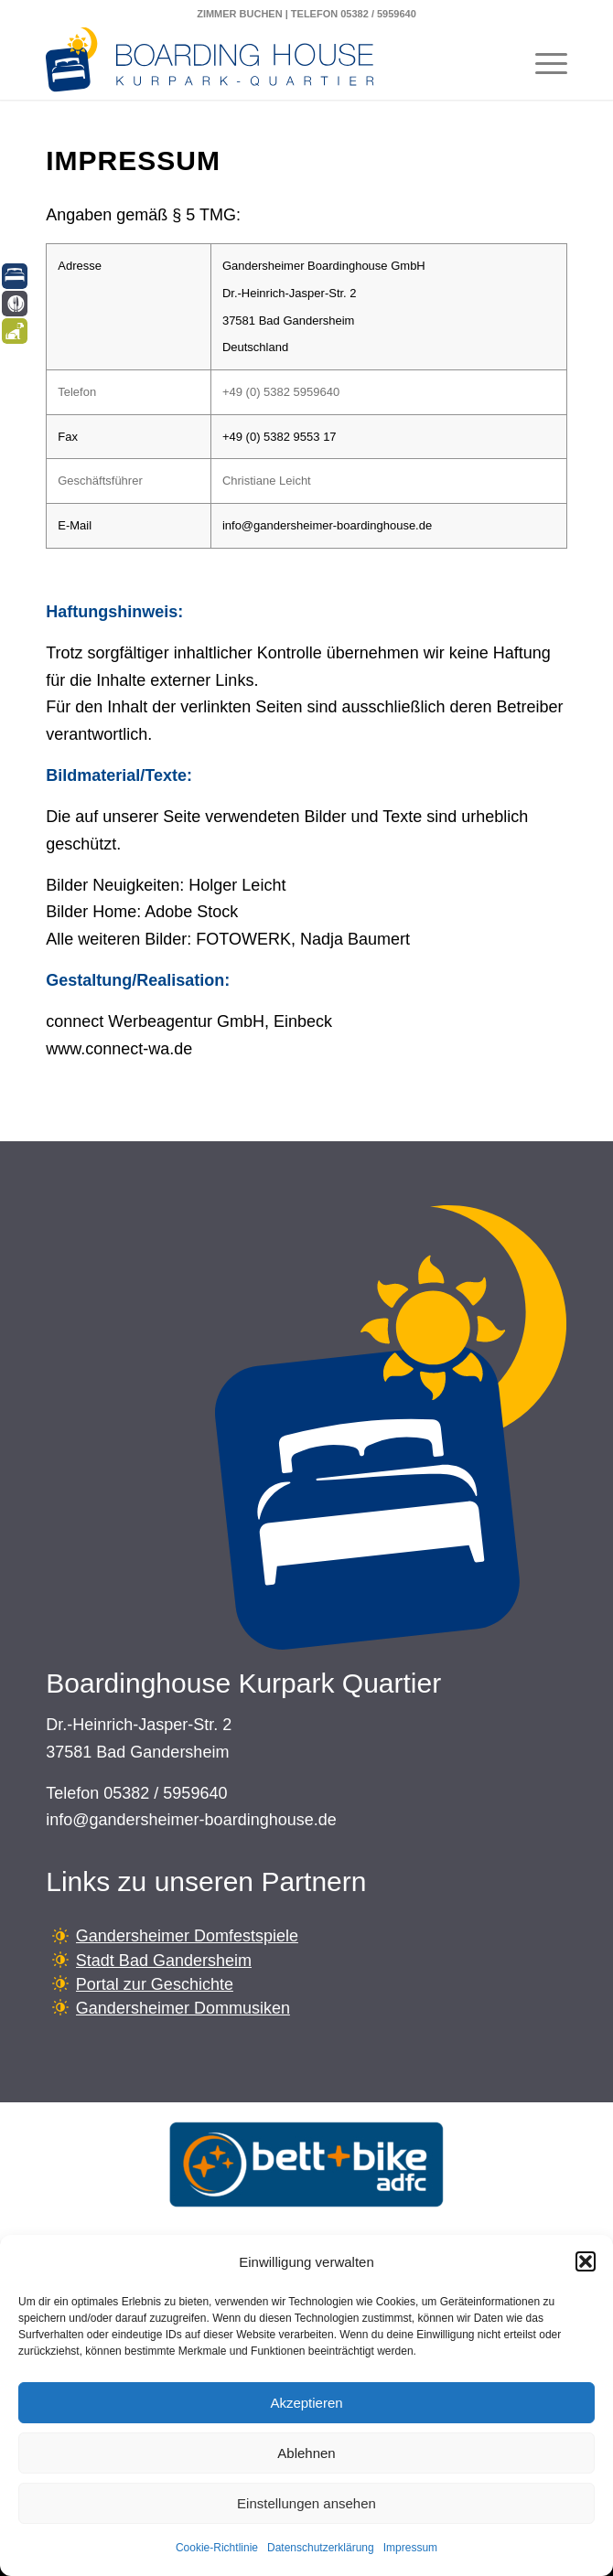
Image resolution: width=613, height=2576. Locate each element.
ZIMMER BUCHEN (240, 13)
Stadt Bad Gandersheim (164, 1960)
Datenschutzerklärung (320, 2547)
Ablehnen (306, 2453)
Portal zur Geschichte (154, 1984)
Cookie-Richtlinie (217, 2547)
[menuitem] (542, 63)
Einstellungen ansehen (306, 2503)
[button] (585, 2261)
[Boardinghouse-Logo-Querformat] (254, 63)
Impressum (410, 2547)
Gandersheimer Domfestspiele (187, 1936)
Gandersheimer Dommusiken (183, 2008)
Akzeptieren (306, 2402)
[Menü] (542, 63)
